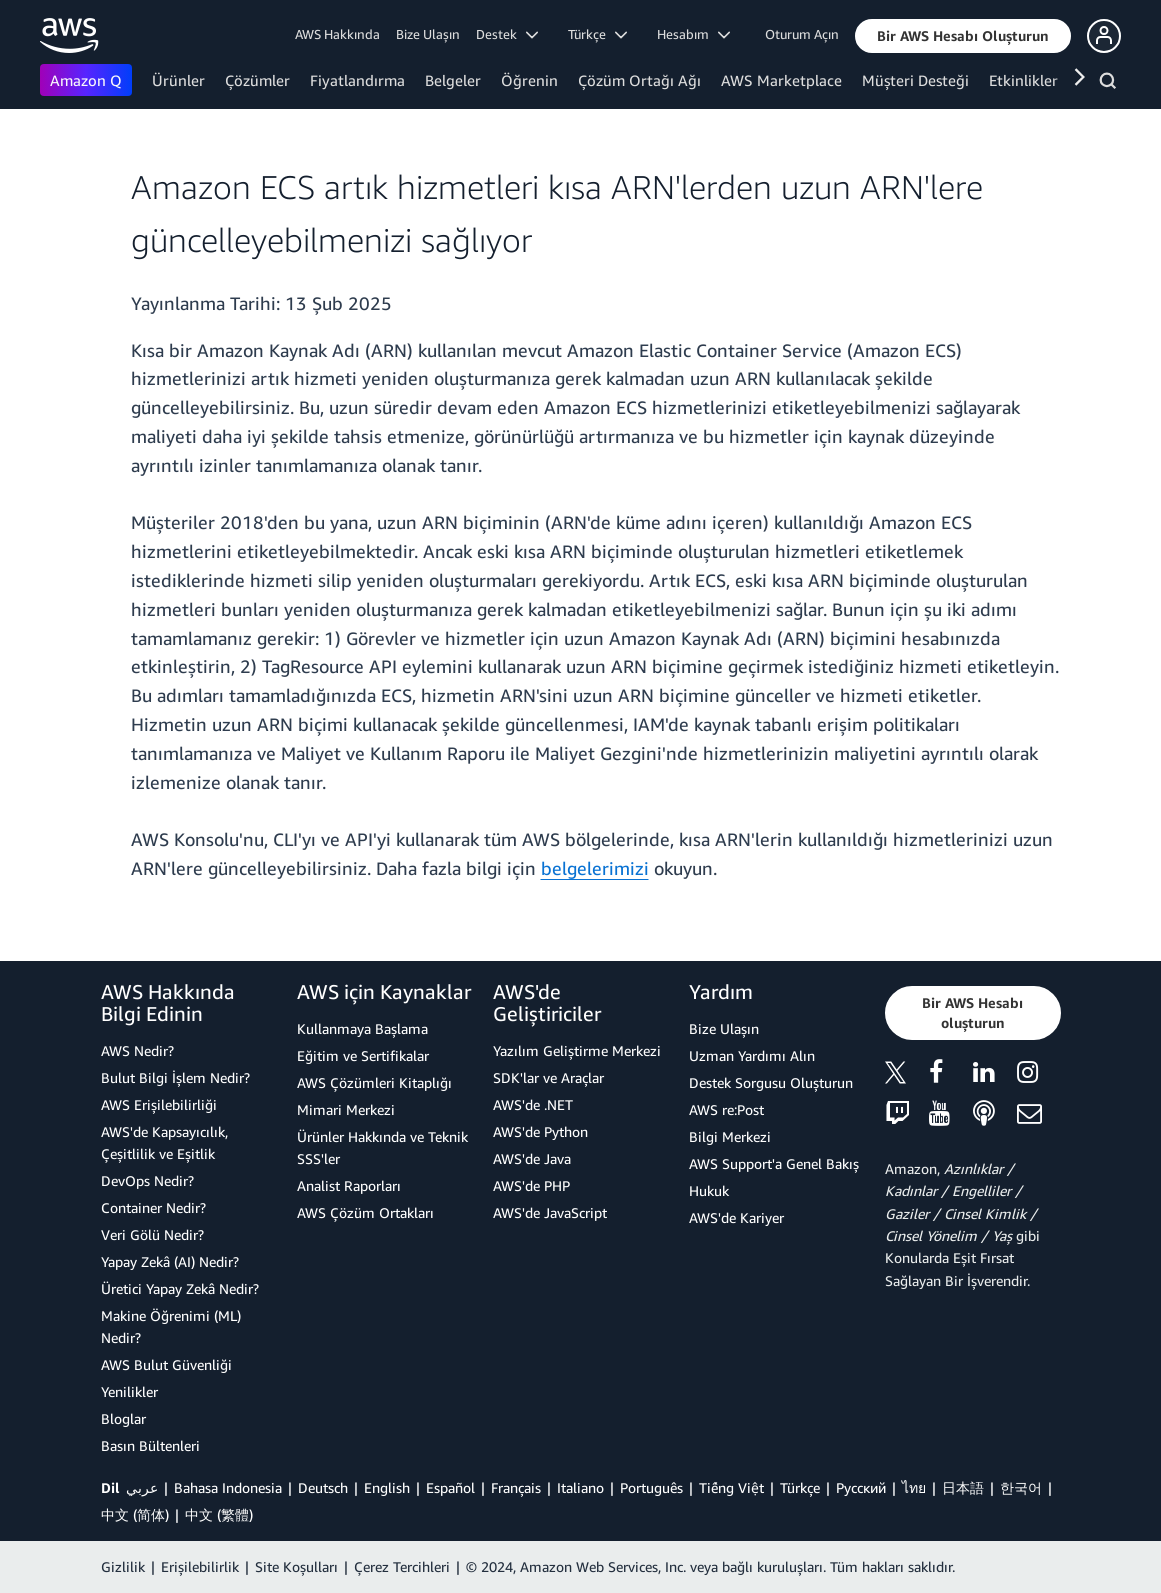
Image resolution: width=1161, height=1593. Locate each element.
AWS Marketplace (781, 80)
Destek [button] (507, 34)
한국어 (1021, 1487)
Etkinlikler (1023, 80)
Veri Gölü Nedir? (152, 1234)
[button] (963, 36)
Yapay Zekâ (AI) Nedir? (170, 1261)
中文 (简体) (135, 1514)
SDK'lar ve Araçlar (548, 1077)
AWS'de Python (540, 1131)
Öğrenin (529, 80)
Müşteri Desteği (915, 80)
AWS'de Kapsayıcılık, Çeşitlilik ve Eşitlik (164, 1142)
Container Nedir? (153, 1207)
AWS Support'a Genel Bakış (774, 1163)
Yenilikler (129, 1391)
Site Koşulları (296, 1566)
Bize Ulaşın (428, 34)
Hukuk (709, 1190)
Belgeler (453, 80)
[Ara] (1110, 84)
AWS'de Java (532, 1158)
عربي (142, 1487)
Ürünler (178, 80)
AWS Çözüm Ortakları (365, 1212)
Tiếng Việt (731, 1487)
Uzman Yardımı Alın (752, 1055)
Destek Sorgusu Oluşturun (771, 1082)
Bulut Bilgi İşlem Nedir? (175, 1077)
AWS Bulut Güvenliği (166, 1364)
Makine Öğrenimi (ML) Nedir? (171, 1326)
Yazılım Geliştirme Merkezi (577, 1050)
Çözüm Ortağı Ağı (639, 80)
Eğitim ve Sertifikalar (363, 1055)
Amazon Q (86, 80)
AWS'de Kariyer (736, 1217)
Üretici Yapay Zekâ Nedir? (180, 1288)
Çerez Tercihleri (402, 1566)
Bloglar (123, 1418)
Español (450, 1487)
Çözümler (257, 80)
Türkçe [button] (597, 34)
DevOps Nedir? (147, 1180)
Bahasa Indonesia (228, 1487)
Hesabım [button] (693, 34)
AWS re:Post (726, 1109)
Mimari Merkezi (346, 1109)
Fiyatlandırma (357, 80)
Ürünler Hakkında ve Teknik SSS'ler (382, 1147)
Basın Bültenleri (150, 1445)
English (387, 1487)
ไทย (914, 1487)
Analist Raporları (349, 1185)
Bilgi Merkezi (730, 1136)
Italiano (580, 1487)
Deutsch (323, 1487)
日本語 (963, 1487)
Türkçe (800, 1487)
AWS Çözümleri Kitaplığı (374, 1082)
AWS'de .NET (533, 1104)
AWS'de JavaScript (550, 1212)
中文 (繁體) (219, 1514)
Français (516, 1487)
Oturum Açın (802, 34)
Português (651, 1487)
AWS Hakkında (337, 34)
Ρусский (861, 1487)
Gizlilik (123, 1566)
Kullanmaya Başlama (362, 1028)
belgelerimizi (595, 868)
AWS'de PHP (531, 1185)
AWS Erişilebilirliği (159, 1104)
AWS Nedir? (137, 1050)
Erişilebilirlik (200, 1566)
